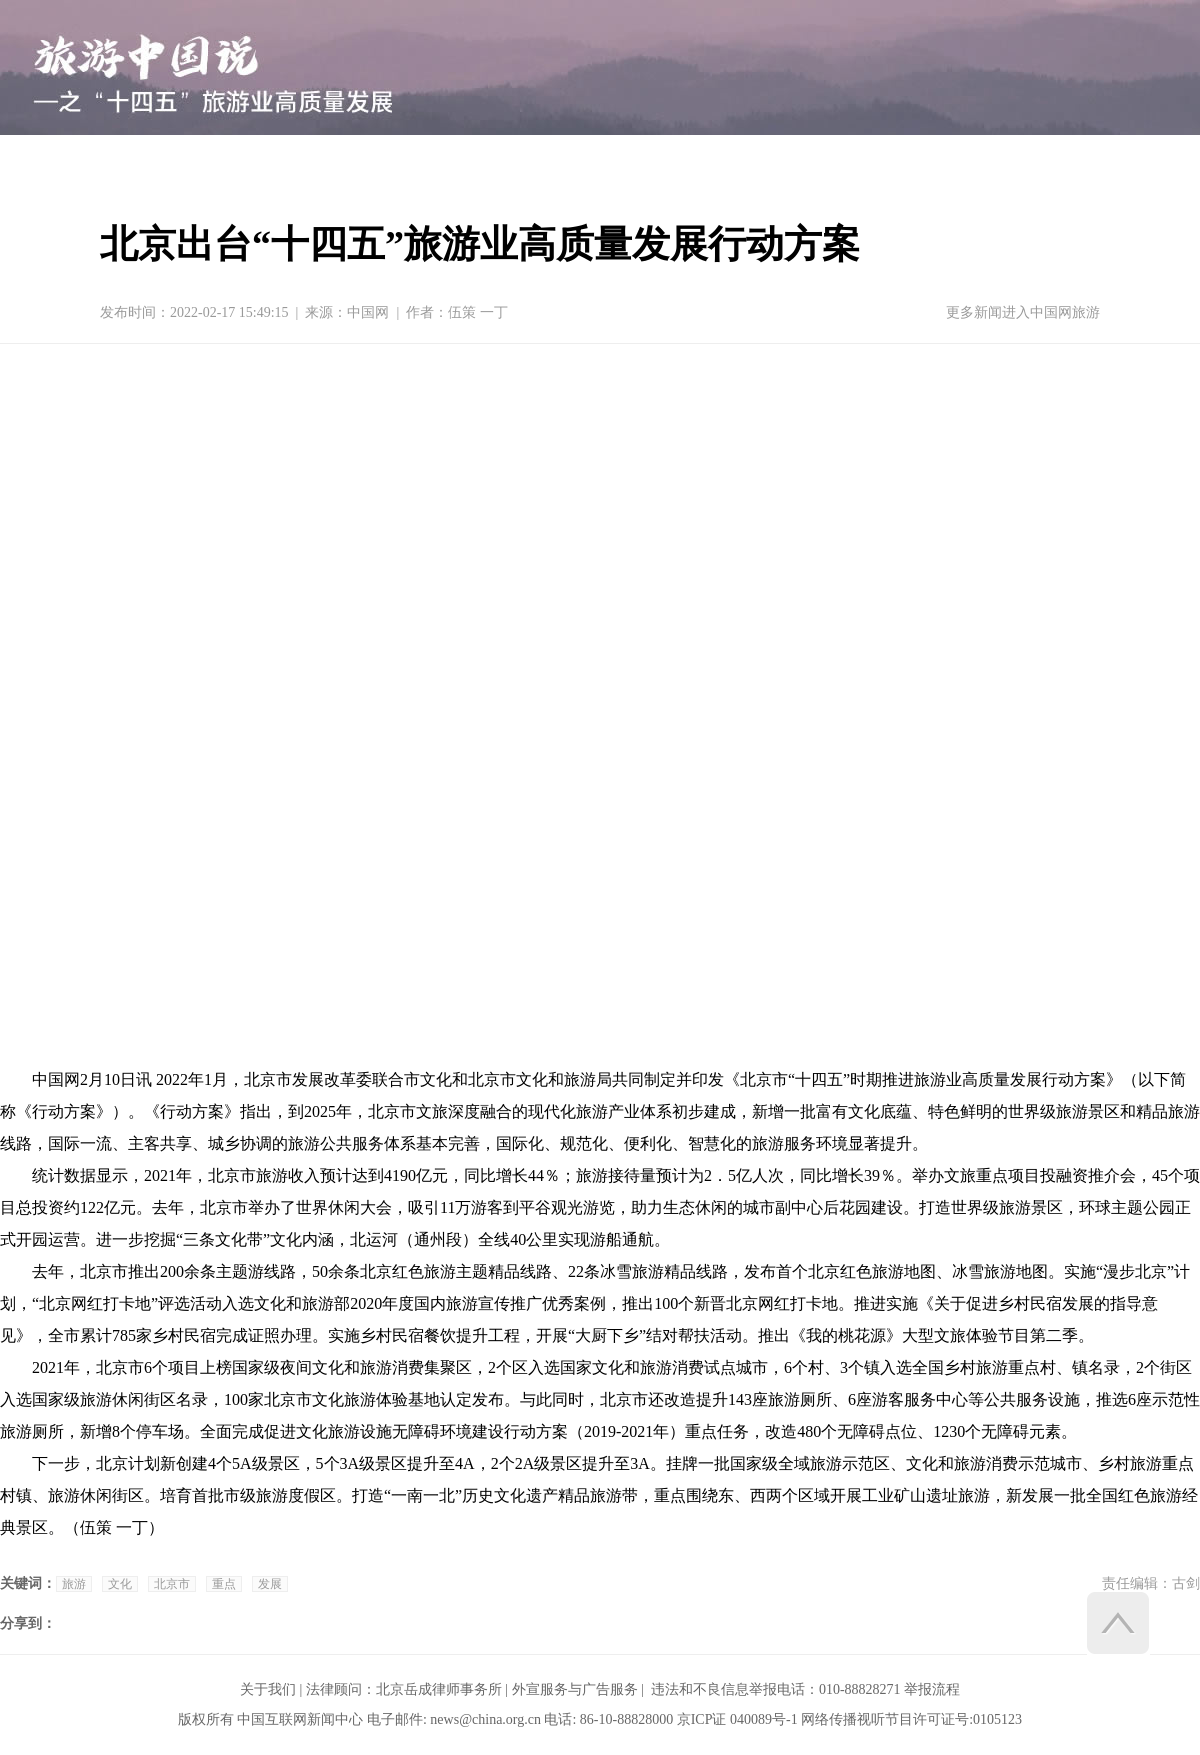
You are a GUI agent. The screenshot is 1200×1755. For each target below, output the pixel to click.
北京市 (172, 1584)
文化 (120, 1584)
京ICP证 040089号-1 (737, 1719)
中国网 (368, 312)
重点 (224, 1584)
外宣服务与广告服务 (575, 1689)
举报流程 (932, 1689)
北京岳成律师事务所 (439, 1689)
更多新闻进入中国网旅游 (1023, 312)
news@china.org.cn (485, 1719)
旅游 (74, 1584)
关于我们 (268, 1689)
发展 (270, 1584)
